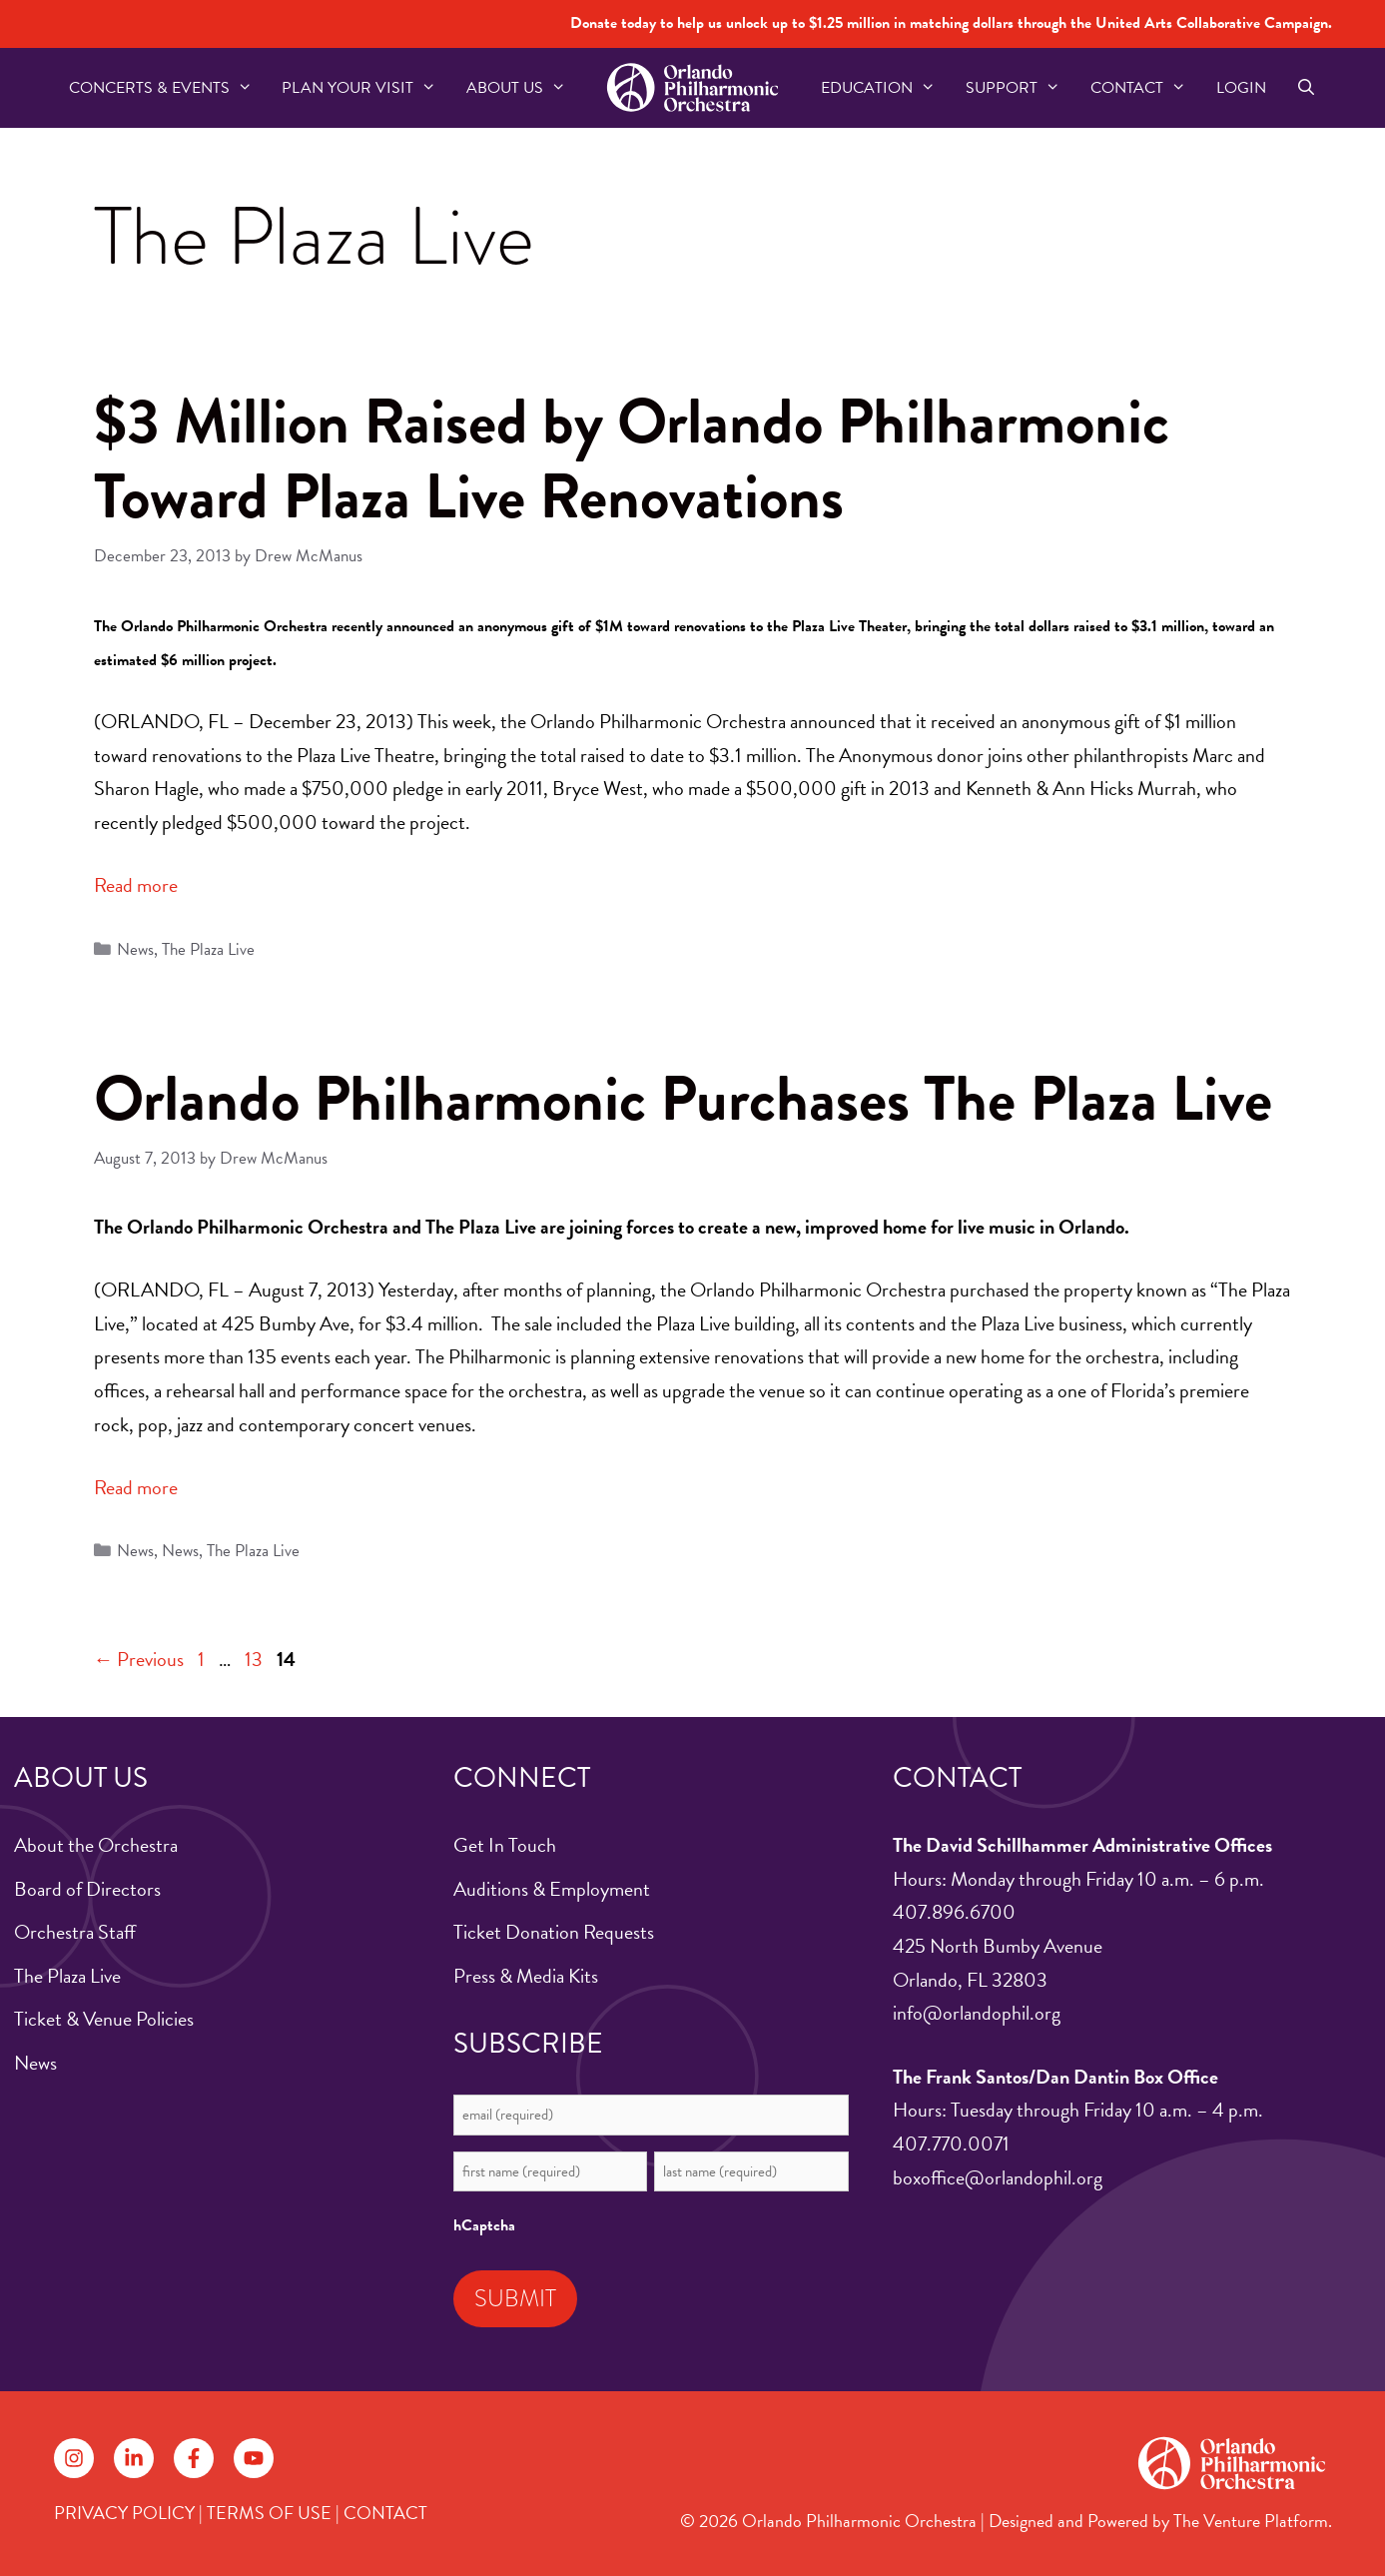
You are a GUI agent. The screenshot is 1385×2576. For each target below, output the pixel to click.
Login (1241, 88)
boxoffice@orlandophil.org (997, 2177)
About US (523, 88)
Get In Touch (504, 1845)
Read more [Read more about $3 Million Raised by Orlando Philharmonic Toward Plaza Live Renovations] (136, 885)
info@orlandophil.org (976, 2013)
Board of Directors (87, 1889)
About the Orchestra (96, 1845)
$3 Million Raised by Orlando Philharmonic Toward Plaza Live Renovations (631, 459)
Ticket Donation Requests (553, 1932)
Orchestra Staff (75, 1932)
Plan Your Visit (366, 88)
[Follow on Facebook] (194, 2458)
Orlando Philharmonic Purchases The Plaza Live (683, 1099)
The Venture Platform (1250, 2520)
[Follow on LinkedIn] (134, 2458)
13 (256, 1659)
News (135, 949)
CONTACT (385, 2512)
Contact (1145, 88)
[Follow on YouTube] (254, 2458)
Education (886, 88)
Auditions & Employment (551, 1889)
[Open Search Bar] (1306, 88)
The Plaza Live (208, 949)
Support (1020, 88)
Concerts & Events (168, 88)
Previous (139, 1659)
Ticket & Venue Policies (104, 2019)
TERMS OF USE (269, 2512)
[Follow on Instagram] (74, 2458)
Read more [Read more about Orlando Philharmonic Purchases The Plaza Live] (136, 1487)
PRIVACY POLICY (124, 2512)
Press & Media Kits (525, 1976)
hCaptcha (484, 2225)
